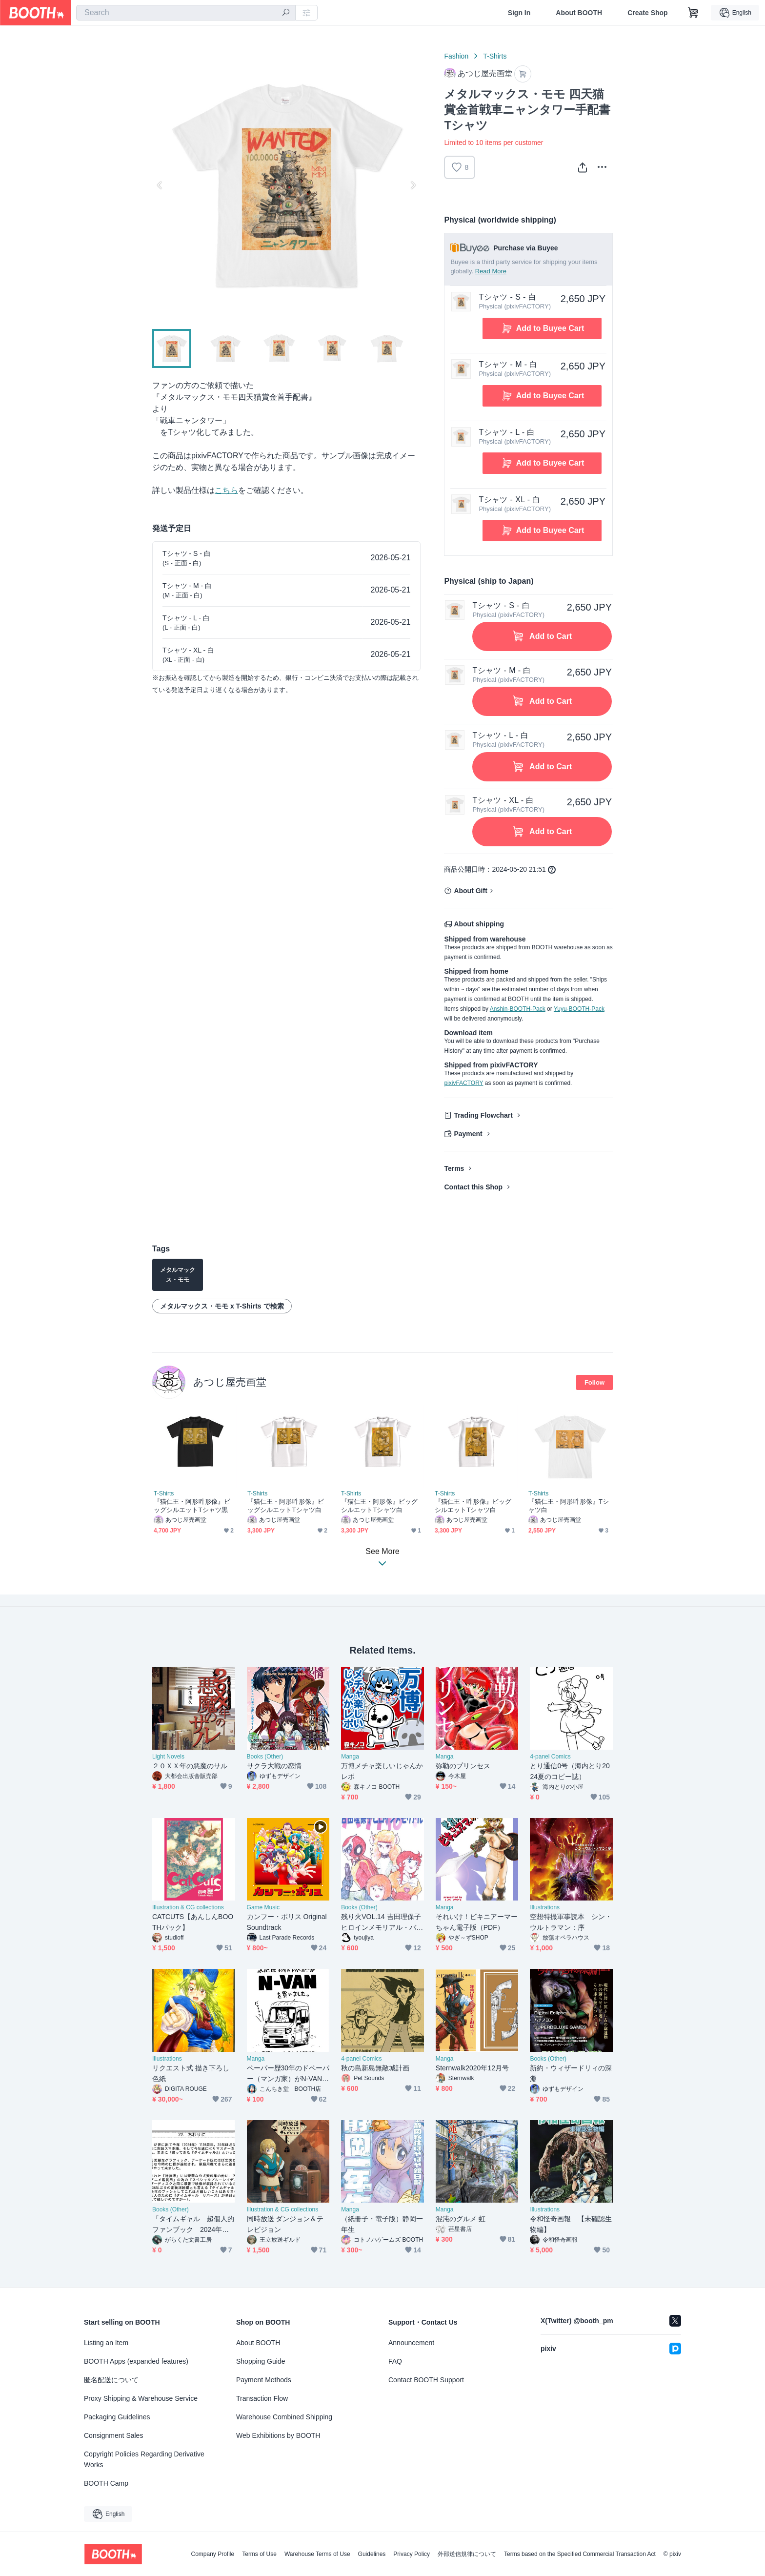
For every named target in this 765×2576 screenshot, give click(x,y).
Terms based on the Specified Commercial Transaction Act (580, 2554)
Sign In (519, 12)
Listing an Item (106, 2343)
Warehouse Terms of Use (317, 2554)
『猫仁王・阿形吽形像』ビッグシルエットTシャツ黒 (192, 1506)
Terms (454, 1169)
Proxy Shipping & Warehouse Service (141, 2398)
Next (413, 185)
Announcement (411, 2343)
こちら (226, 490)
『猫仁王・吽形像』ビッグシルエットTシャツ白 (473, 1506)
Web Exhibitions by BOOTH (278, 2435)
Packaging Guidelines (117, 2417)
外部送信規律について (467, 2554)
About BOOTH (579, 12)
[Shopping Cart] (693, 12)
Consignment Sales (113, 2435)
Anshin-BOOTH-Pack (517, 1009)
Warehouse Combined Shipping (284, 2417)
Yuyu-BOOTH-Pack (579, 1009)
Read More (490, 271)
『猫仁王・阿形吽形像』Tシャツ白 (568, 1506)
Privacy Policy (411, 2554)
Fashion (456, 56)
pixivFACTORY (463, 1083)
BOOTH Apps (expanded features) (136, 2361)
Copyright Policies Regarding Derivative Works (144, 2459)
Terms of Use (259, 2554)
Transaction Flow (262, 2398)
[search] (286, 13)
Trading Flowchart (483, 1116)
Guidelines (372, 2554)
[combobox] (186, 12)
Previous (160, 185)
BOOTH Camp (106, 2483)
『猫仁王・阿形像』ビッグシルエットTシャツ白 (379, 1506)
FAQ (395, 2361)
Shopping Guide (260, 2361)
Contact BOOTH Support (426, 2380)
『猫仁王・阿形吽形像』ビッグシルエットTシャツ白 (285, 1506)
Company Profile (212, 2554)
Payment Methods (263, 2380)
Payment (468, 1134)
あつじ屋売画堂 (229, 1382)
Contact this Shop (473, 1187)
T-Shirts (494, 56)
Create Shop (647, 12)
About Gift (470, 891)
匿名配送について (111, 2380)
